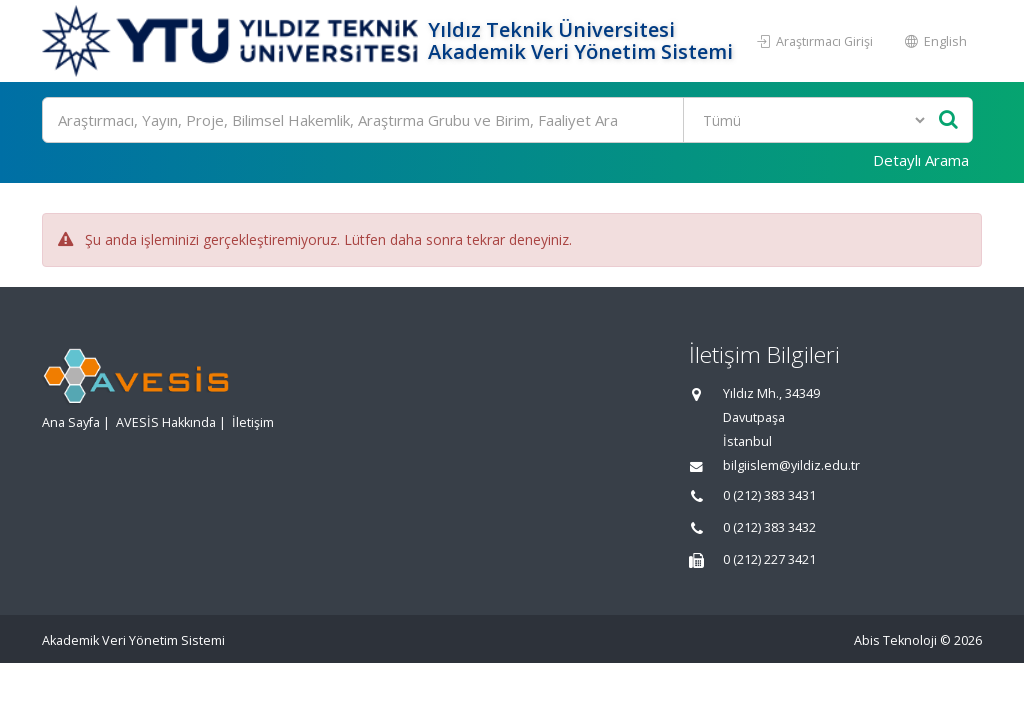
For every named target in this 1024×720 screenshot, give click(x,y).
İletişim (253, 422)
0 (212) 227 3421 (769, 559)
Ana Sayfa (71, 422)
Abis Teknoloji (895, 640)
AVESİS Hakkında (166, 422)
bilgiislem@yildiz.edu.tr (791, 465)
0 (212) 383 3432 (769, 527)
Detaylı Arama (921, 160)
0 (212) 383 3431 (769, 495)
